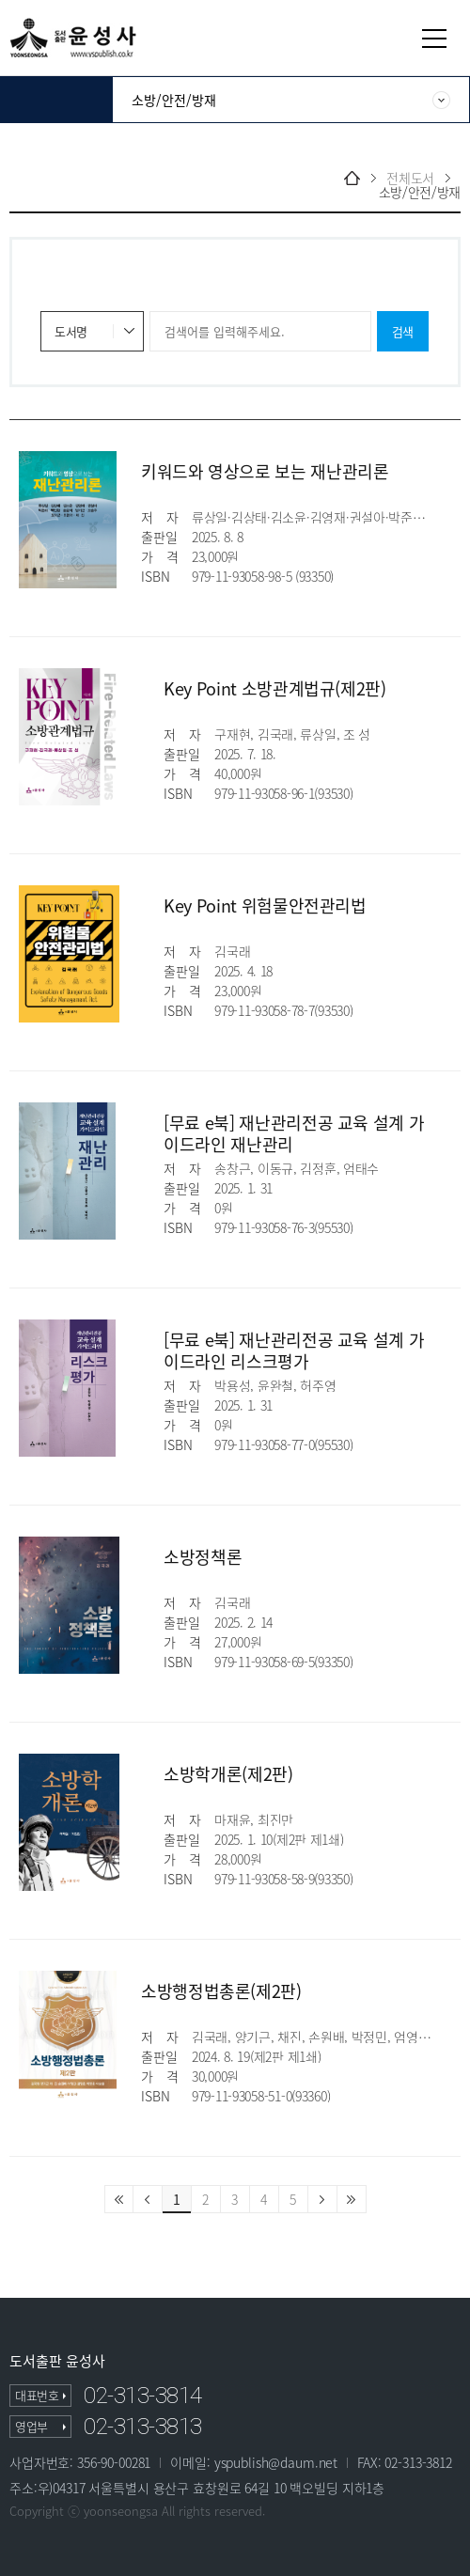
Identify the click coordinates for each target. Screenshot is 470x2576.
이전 (148, 2199)
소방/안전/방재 (420, 192)
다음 (322, 2199)
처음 (118, 2199)
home (352, 178)
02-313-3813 (143, 2426)
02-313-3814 (143, 2395)
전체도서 (410, 178)
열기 (434, 38)
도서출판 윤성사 (57, 2361)
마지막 (352, 2199)
